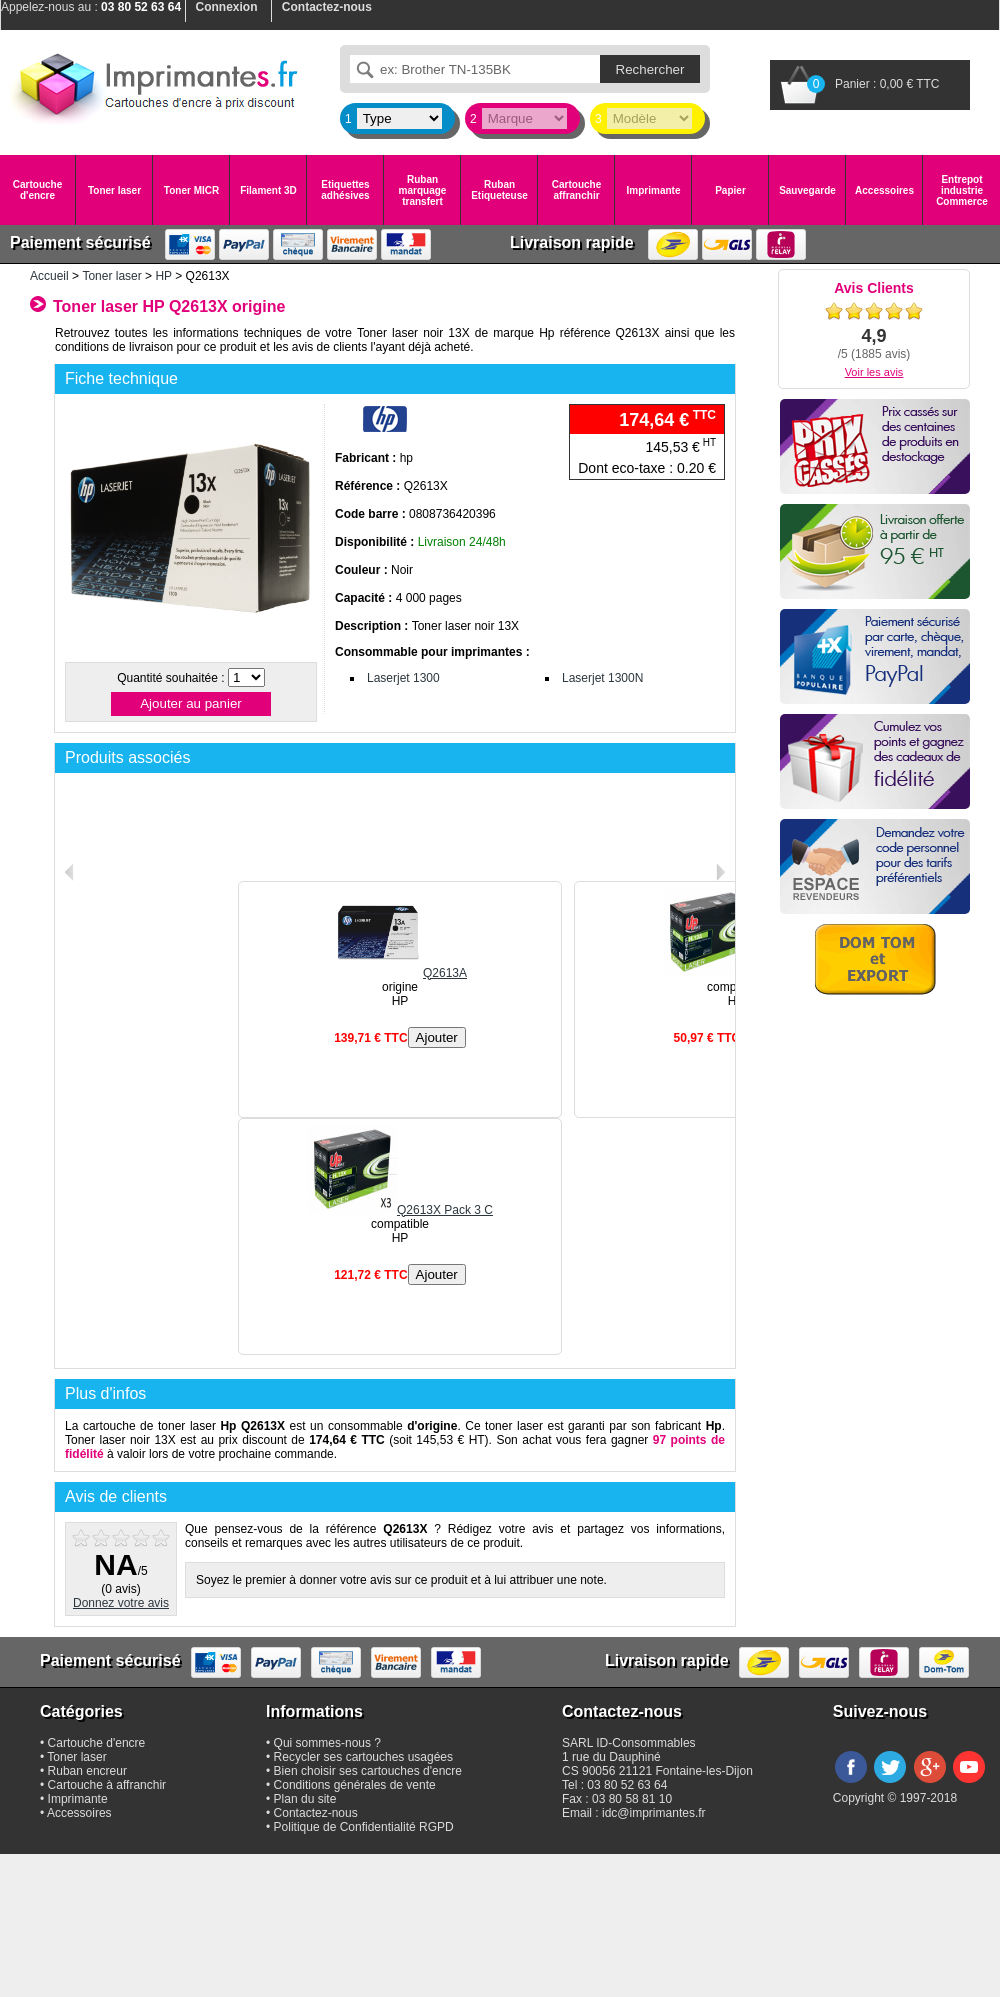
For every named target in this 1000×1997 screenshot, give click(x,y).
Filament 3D (268, 190)
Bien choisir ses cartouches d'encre (368, 1771)
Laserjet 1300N (602, 678)
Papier (730, 190)
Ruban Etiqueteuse (499, 190)
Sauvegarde (807, 190)
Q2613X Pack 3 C (400, 1210)
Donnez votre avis (121, 1603)
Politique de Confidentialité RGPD (364, 1827)
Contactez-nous (316, 1813)
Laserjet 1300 (403, 678)
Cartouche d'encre (37, 190)
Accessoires (884, 190)
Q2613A (400, 973)
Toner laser (114, 190)
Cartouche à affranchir (107, 1785)
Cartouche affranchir (576, 190)
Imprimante (654, 190)
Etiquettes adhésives (345, 190)
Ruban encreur (87, 1771)
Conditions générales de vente (355, 1785)
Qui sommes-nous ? (327, 1743)
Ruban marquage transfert (423, 190)
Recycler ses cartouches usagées (363, 1757)
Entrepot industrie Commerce (962, 190)
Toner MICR (191, 190)
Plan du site (305, 1799)
